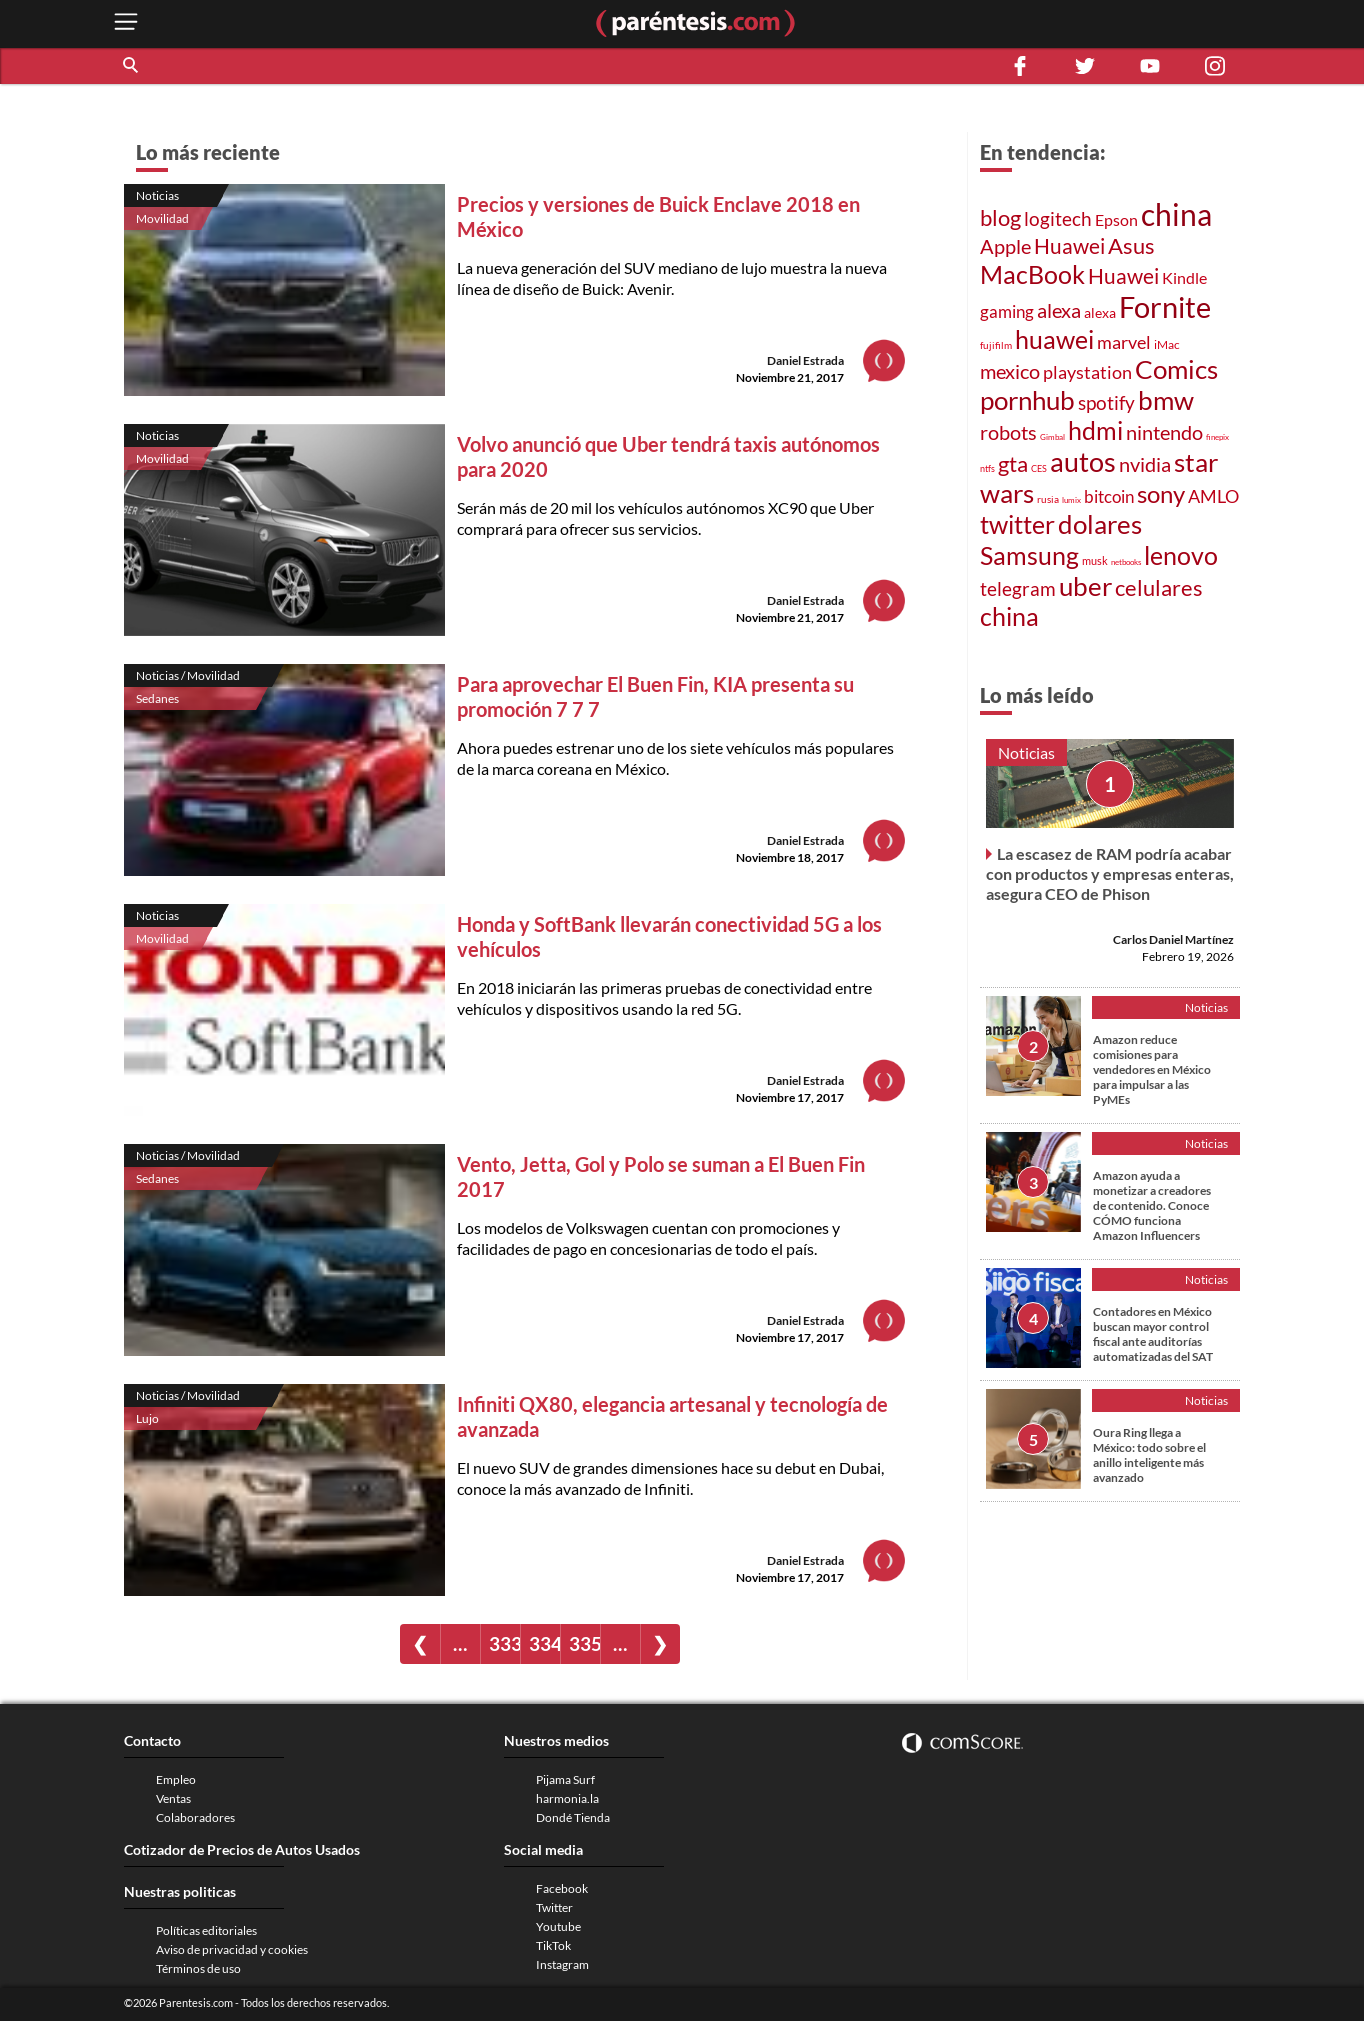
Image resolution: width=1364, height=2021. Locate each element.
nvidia (1145, 464)
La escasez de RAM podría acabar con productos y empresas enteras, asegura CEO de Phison (1110, 873)
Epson (1116, 219)
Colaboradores (195, 1817)
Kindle (1184, 278)
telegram (1018, 588)
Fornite (1165, 306)
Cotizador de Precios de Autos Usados (242, 1849)
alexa (1059, 310)
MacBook (1032, 274)
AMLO (1213, 496)
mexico (1010, 371)
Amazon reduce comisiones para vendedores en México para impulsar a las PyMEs (1152, 1069)
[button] (132, 66)
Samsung (1029, 555)
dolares (1100, 524)
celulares (1159, 587)
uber (1085, 586)
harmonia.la (567, 1798)
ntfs (987, 468)
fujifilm (996, 345)
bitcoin (1109, 496)
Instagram (562, 1964)
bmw (1166, 400)
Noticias (157, 195)
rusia (1048, 499)
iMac (1167, 344)
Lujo (147, 1418)
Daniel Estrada (805, 360)
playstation (1087, 372)
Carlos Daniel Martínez (1173, 939)
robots (1008, 432)
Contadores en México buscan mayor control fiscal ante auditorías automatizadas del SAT (1153, 1334)
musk (1095, 560)
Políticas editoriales (206, 1930)
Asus (1131, 245)
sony (1161, 494)
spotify (1106, 402)
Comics (1176, 369)
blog (1000, 217)
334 (544, 1643)
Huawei (1069, 245)
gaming (1007, 311)
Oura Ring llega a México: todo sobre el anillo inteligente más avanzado (1149, 1455)
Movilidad (162, 218)
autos (1083, 461)
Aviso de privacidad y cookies (232, 1949)
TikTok (553, 1945)
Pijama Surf (565, 1779)
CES (1039, 468)
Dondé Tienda (573, 1817)
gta (1013, 463)
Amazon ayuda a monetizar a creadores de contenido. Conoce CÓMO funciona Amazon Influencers (1152, 1205)
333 (504, 1643)
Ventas (173, 1798)
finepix (1217, 437)
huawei (1054, 339)
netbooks (1126, 562)
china (1176, 214)
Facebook (562, 1888)
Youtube (558, 1926)
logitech (1058, 218)
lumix (1071, 500)
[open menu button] (126, 23)
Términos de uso (198, 1968)
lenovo (1181, 555)
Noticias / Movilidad (188, 675)
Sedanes (157, 698)
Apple (1005, 246)
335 (584, 1643)
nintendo (1164, 432)
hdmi (1095, 430)
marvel (1124, 342)
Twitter (554, 1907)
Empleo (176, 1779)
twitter (1017, 524)
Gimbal (1052, 437)
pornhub (1027, 400)
